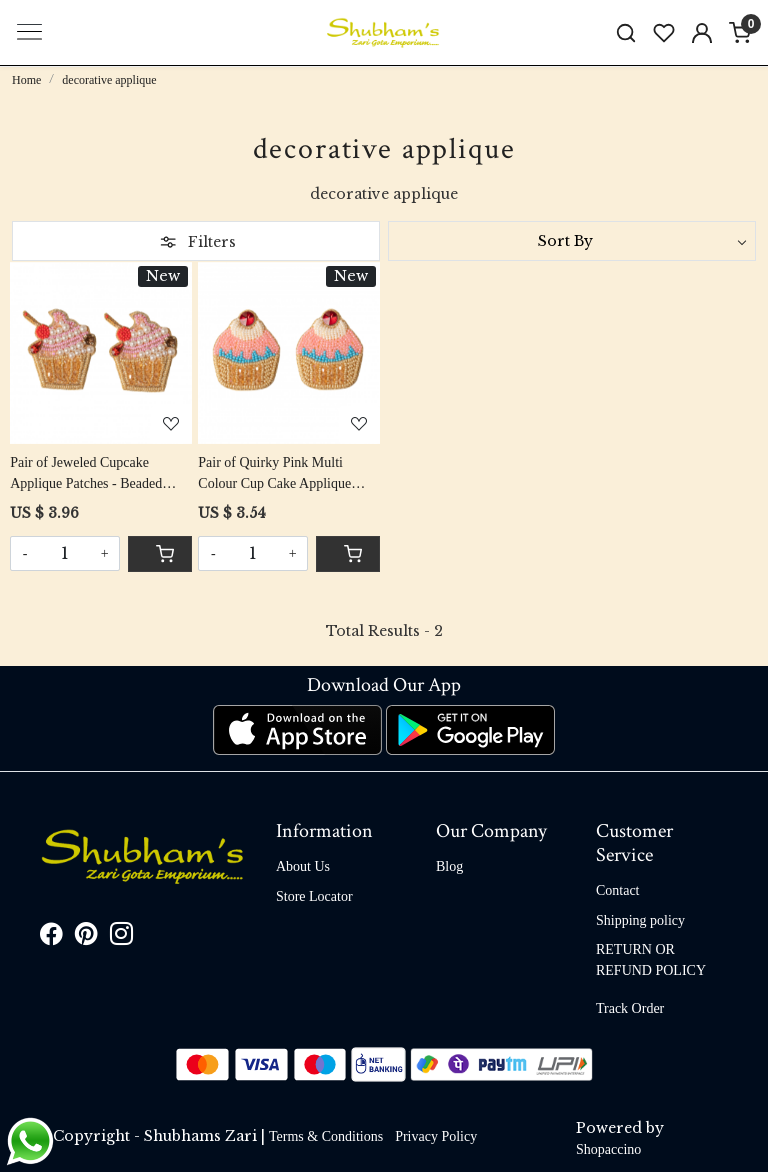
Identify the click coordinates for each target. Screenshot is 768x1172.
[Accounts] (702, 33)
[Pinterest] (86, 937)
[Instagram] (121, 937)
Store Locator (314, 896)
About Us (303, 866)
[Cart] (160, 554)
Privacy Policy (436, 1136)
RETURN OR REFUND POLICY (651, 960)
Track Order (630, 1008)
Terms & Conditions (326, 1136)
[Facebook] (51, 937)
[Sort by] (572, 241)
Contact (618, 890)
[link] (626, 32)
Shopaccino (608, 1149)
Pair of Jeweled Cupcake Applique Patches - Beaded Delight (86, 474)
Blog (449, 866)
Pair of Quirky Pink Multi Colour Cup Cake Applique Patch (274, 474)
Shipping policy (640, 920)
